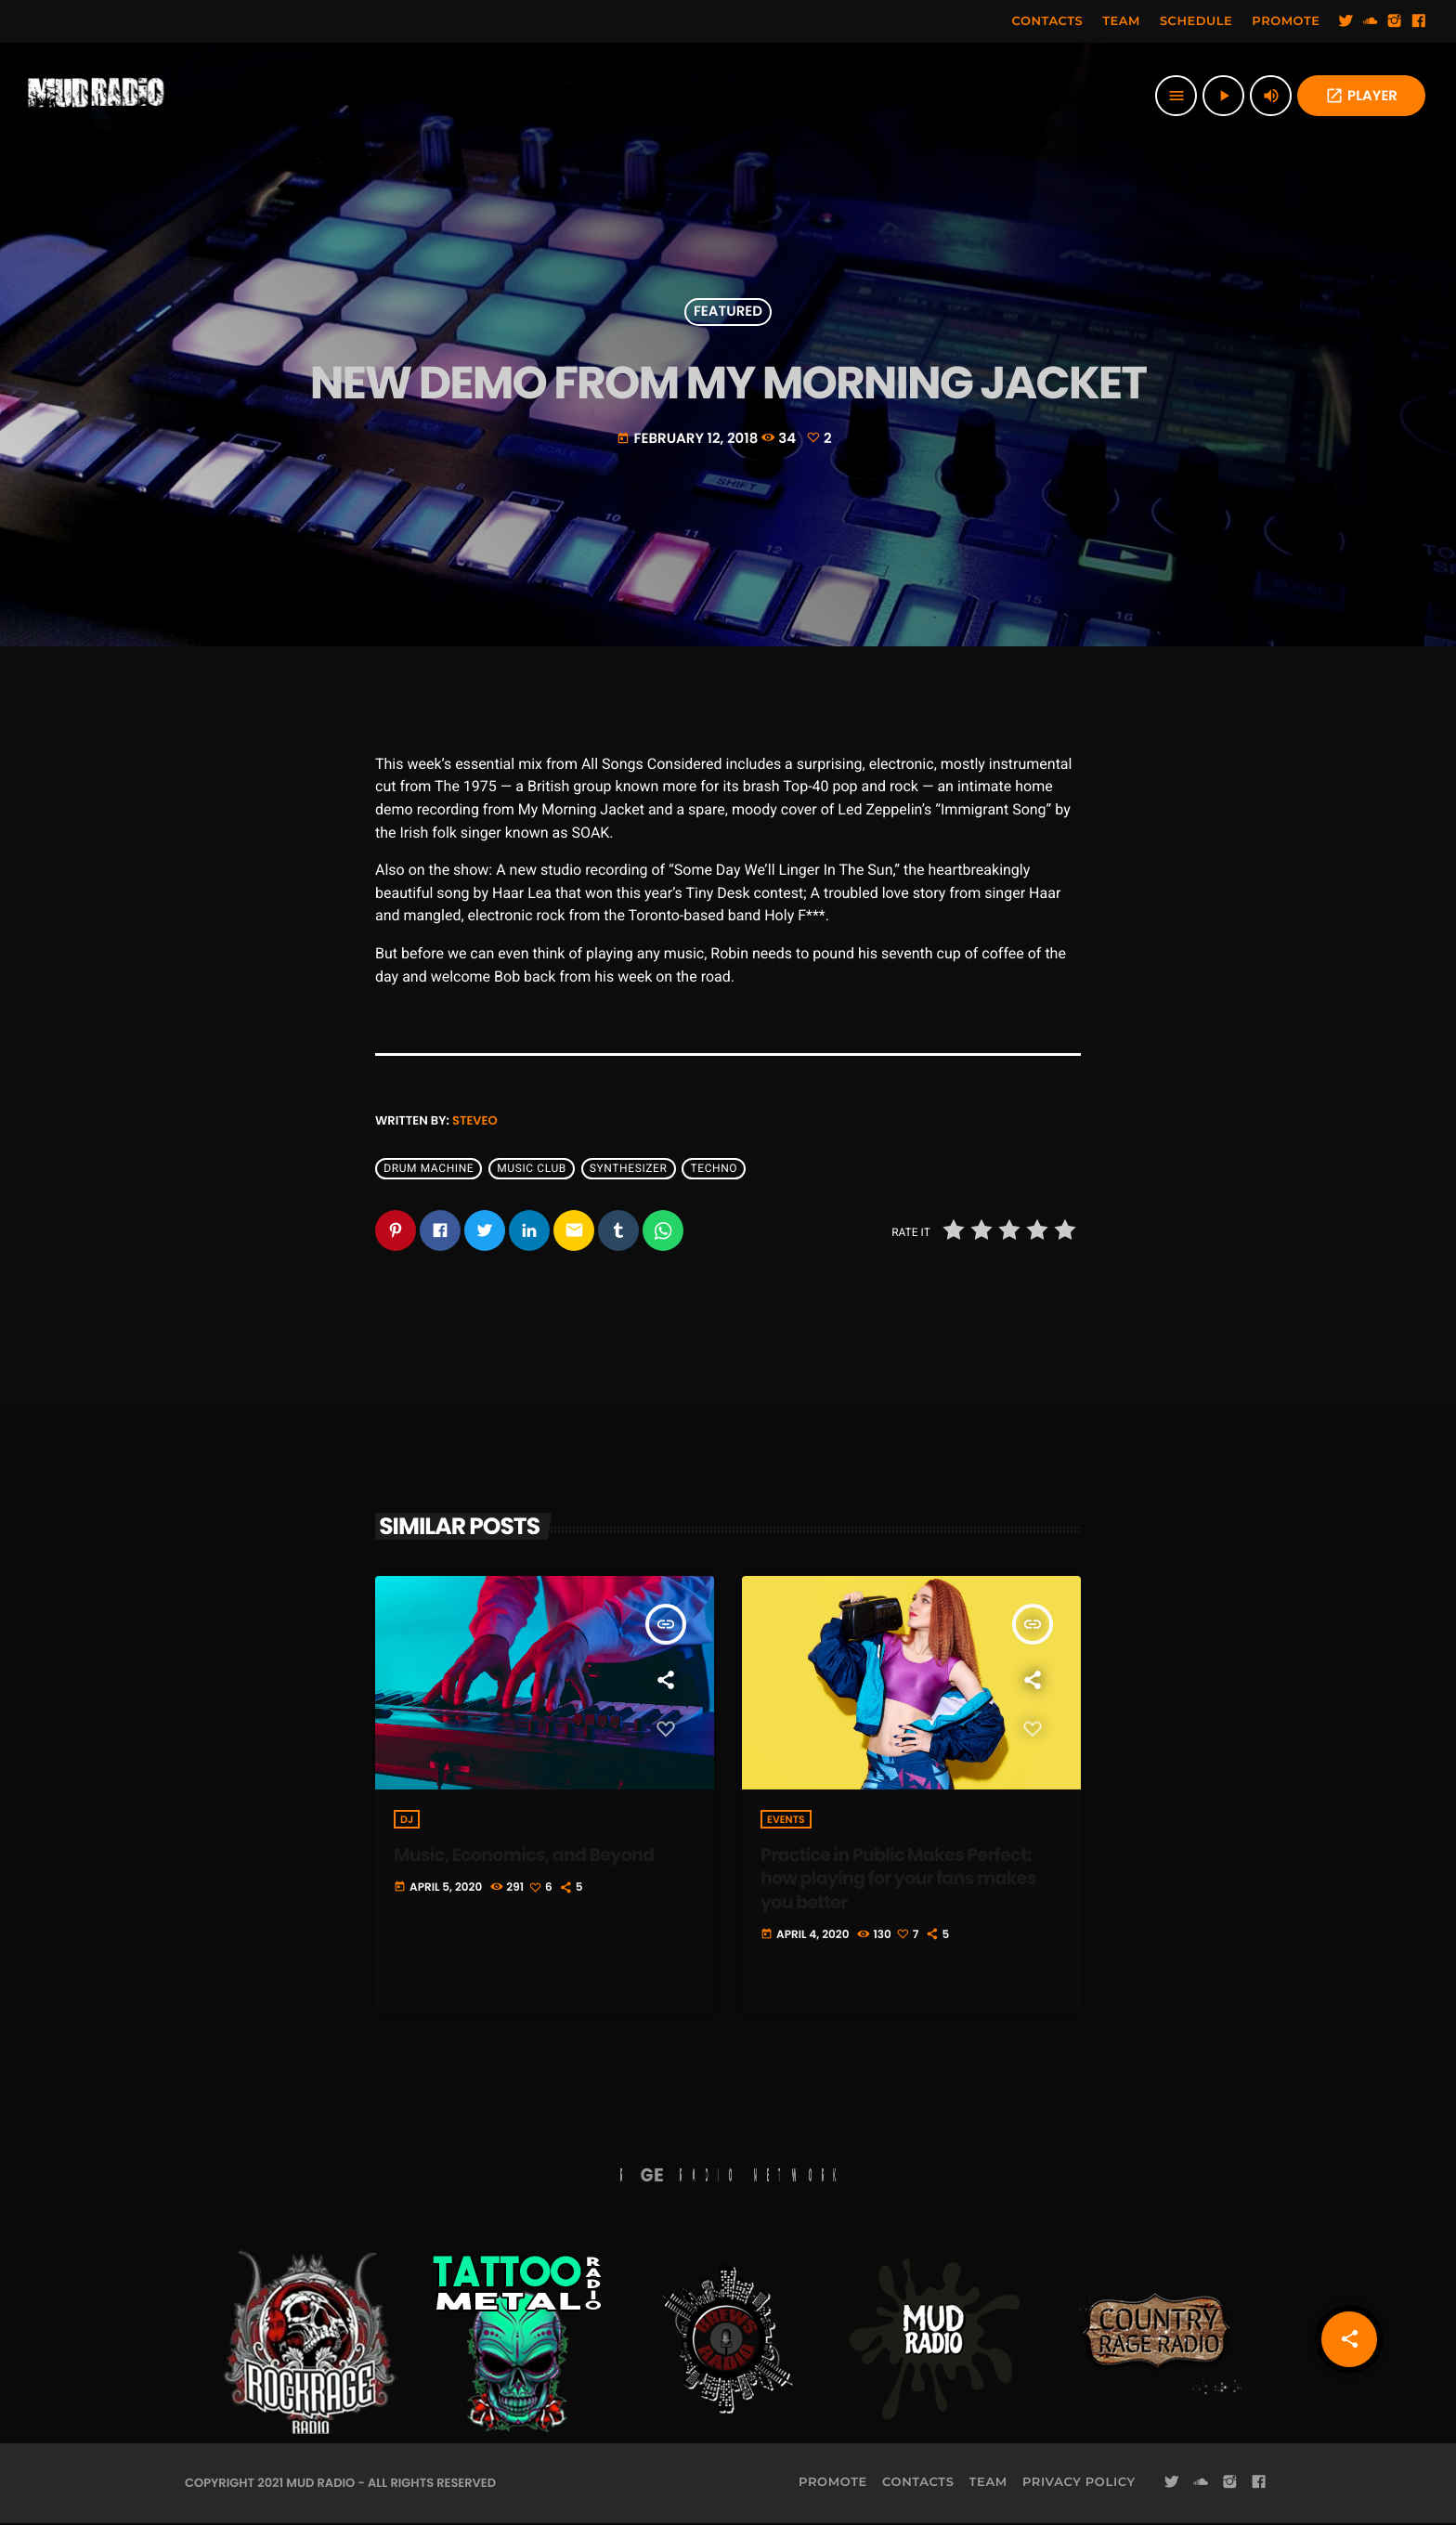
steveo (475, 1120)
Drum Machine (429, 1168)
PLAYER (1361, 96)
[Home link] (96, 96)
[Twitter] (1346, 21)
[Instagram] (1394, 21)
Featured (728, 312)
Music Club (531, 1168)
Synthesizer (629, 1168)
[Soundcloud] (1370, 21)
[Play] (1223, 95)
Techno (713, 1168)
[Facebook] (1418, 21)
